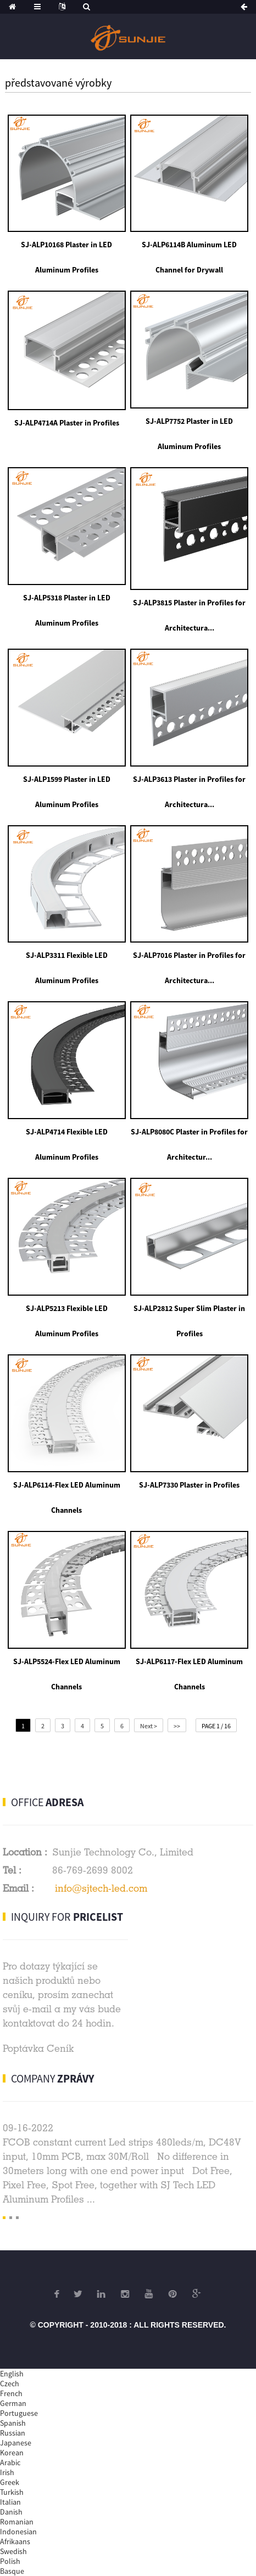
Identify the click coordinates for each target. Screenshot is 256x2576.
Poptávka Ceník (38, 2048)
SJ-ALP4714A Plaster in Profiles (66, 423)
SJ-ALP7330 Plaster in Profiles (189, 1485)
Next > (148, 1726)
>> (177, 1726)
